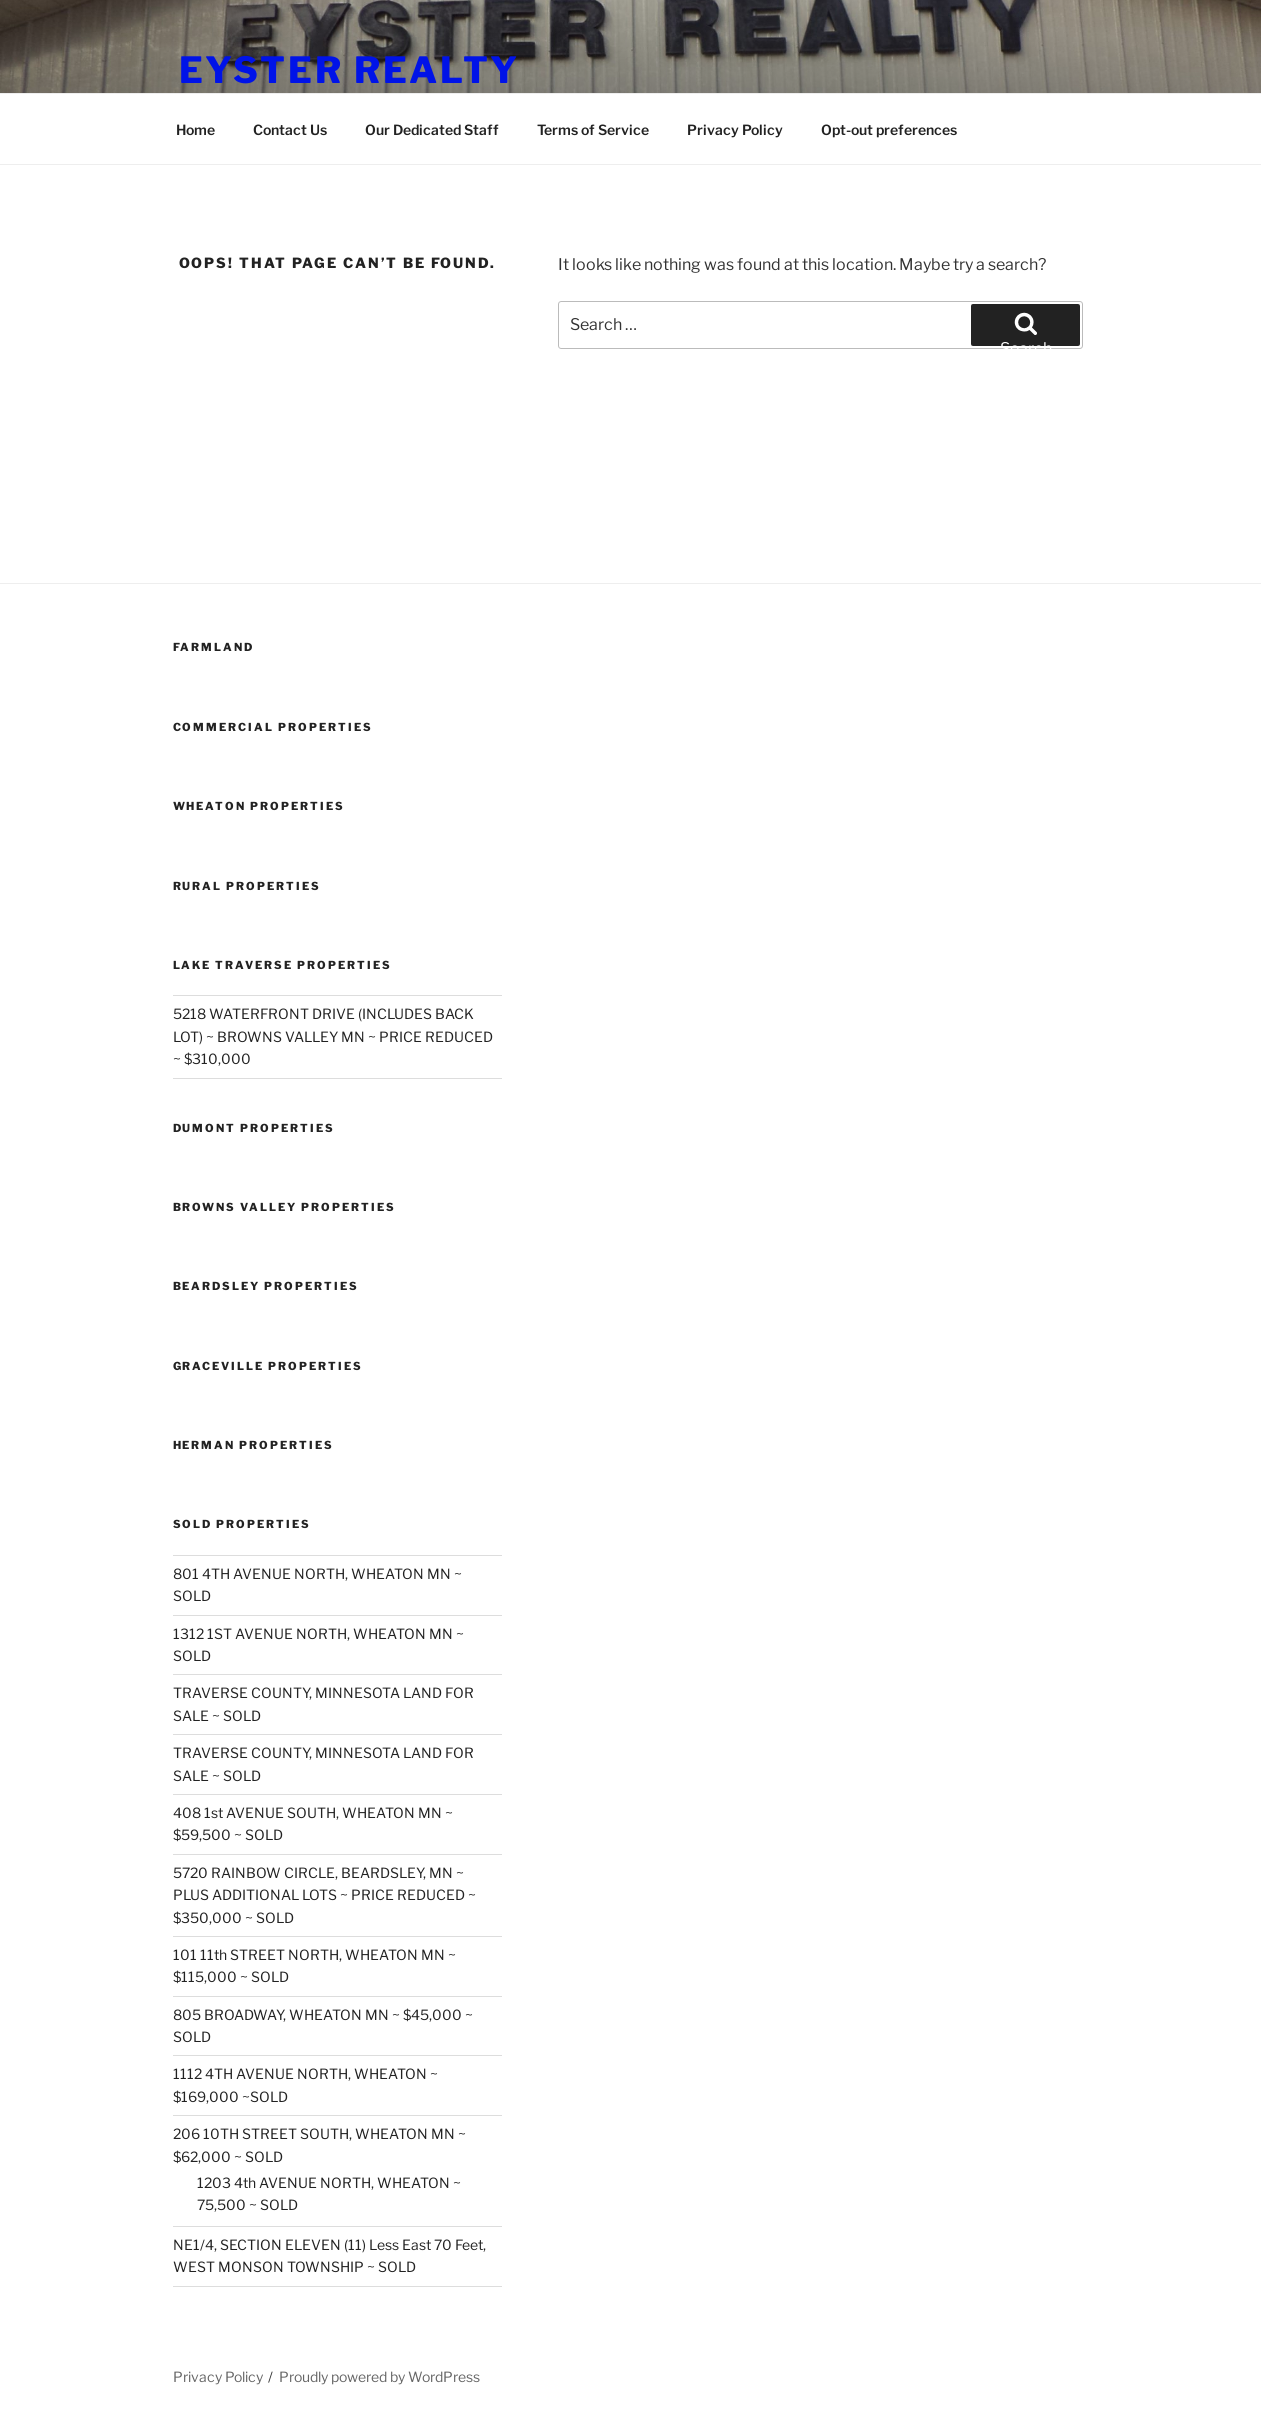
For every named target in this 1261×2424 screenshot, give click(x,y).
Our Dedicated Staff (432, 129)
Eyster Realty (349, 70)
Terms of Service (593, 129)
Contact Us (290, 129)
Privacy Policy (735, 129)
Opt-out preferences (889, 129)
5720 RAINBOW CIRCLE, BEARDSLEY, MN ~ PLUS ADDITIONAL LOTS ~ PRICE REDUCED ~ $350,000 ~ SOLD (324, 1895)
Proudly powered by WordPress (379, 2376)
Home (195, 129)
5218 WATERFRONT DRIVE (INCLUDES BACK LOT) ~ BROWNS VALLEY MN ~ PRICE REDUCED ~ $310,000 (333, 1036)
